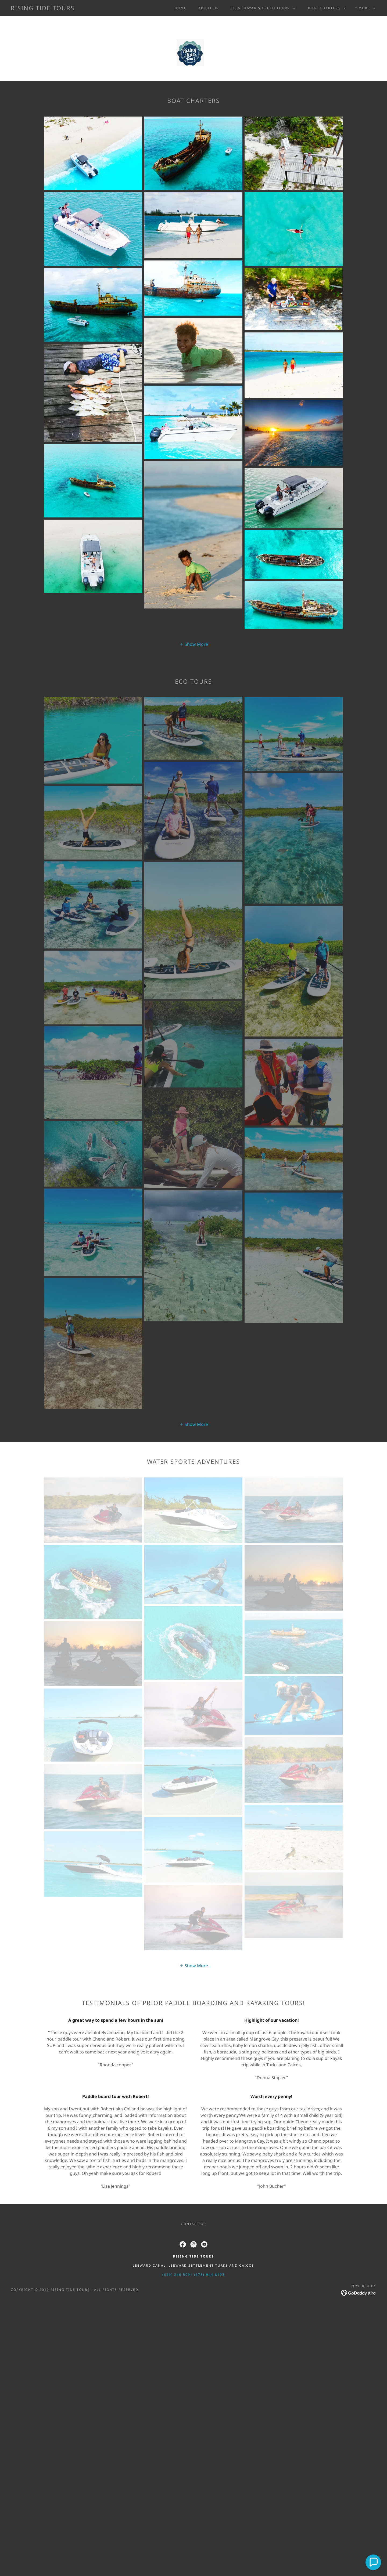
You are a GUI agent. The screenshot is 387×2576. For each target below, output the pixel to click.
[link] (42, 9)
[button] (261, 8)
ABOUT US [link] (208, 8)
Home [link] (181, 8)
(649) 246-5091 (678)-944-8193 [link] (193, 2274)
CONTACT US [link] (193, 2224)
